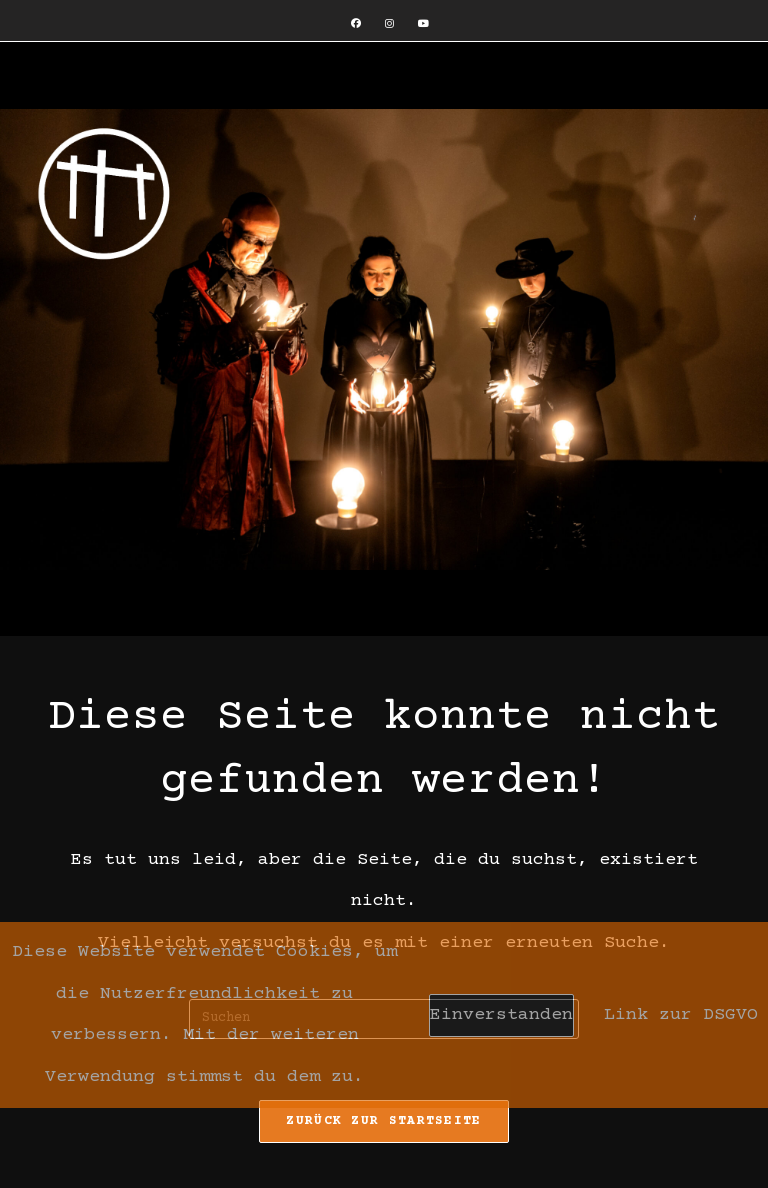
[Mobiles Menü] (50, 83)
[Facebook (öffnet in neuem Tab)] (356, 25)
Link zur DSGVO (681, 1015)
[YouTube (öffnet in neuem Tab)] (417, 25)
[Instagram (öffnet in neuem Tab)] (389, 25)
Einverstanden (501, 1015)
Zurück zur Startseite (383, 1121)
